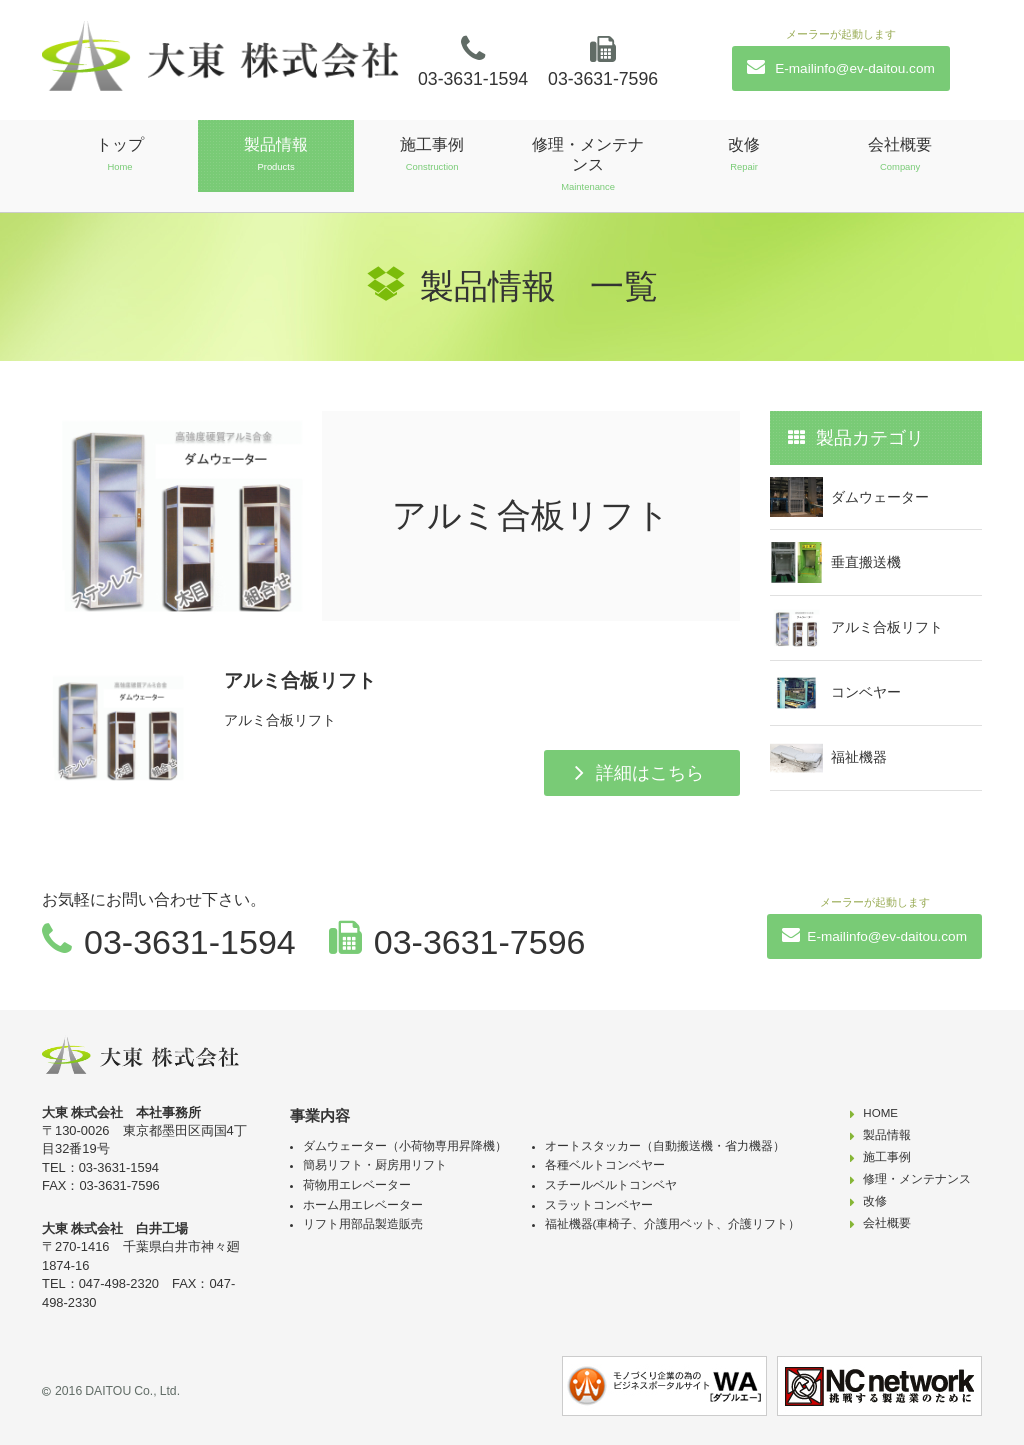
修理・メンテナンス (588, 164)
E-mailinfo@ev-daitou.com (841, 67)
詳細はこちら (650, 773)
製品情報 (276, 154)
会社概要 (900, 154)
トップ (120, 154)
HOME (880, 1113)
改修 (744, 154)
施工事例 (432, 154)
